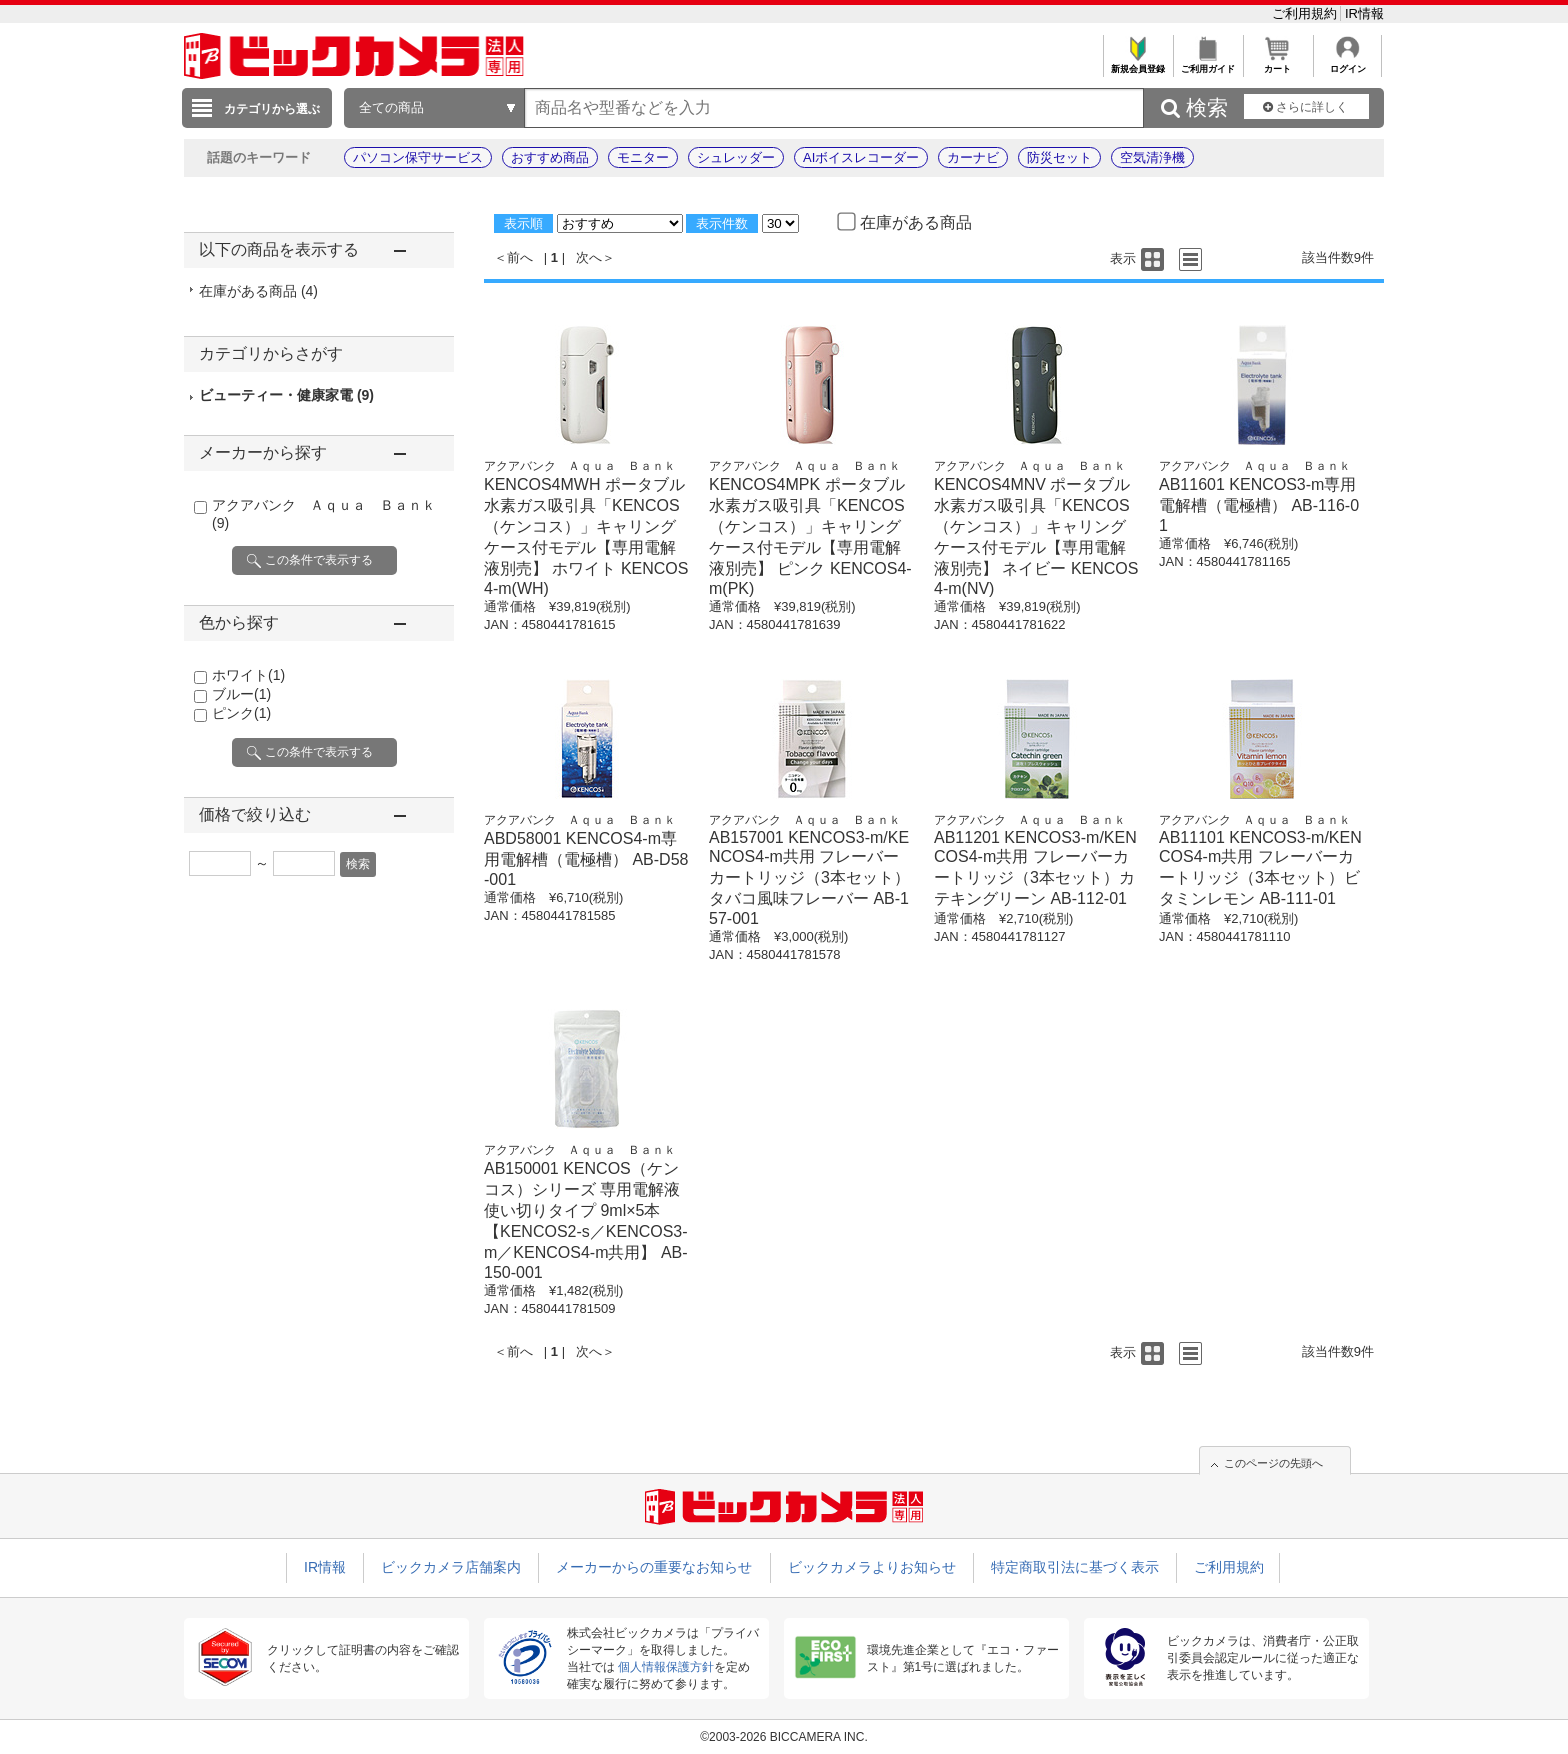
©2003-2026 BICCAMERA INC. (784, 1737)
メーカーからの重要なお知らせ (654, 1567)
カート (1277, 63)
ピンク (241, 713)
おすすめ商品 (550, 157)
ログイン (1347, 63)
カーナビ (973, 157)
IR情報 (1364, 13)
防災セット (1059, 157)
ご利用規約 (1306, 13)
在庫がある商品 (258, 291)
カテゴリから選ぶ (272, 109)
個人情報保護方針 (666, 1667)
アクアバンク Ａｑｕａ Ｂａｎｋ (580, 466)
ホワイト (248, 675)
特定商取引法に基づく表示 (1075, 1567)
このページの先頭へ (1273, 1463)
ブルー (241, 694)
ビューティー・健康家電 (286, 395)
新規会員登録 (1137, 63)
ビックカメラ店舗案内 (451, 1567)
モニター (643, 157)
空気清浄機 (1152, 157)
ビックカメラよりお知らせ (872, 1567)
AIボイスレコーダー (861, 157)
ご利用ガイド (1207, 63)
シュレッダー (736, 157)
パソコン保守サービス (418, 157)
